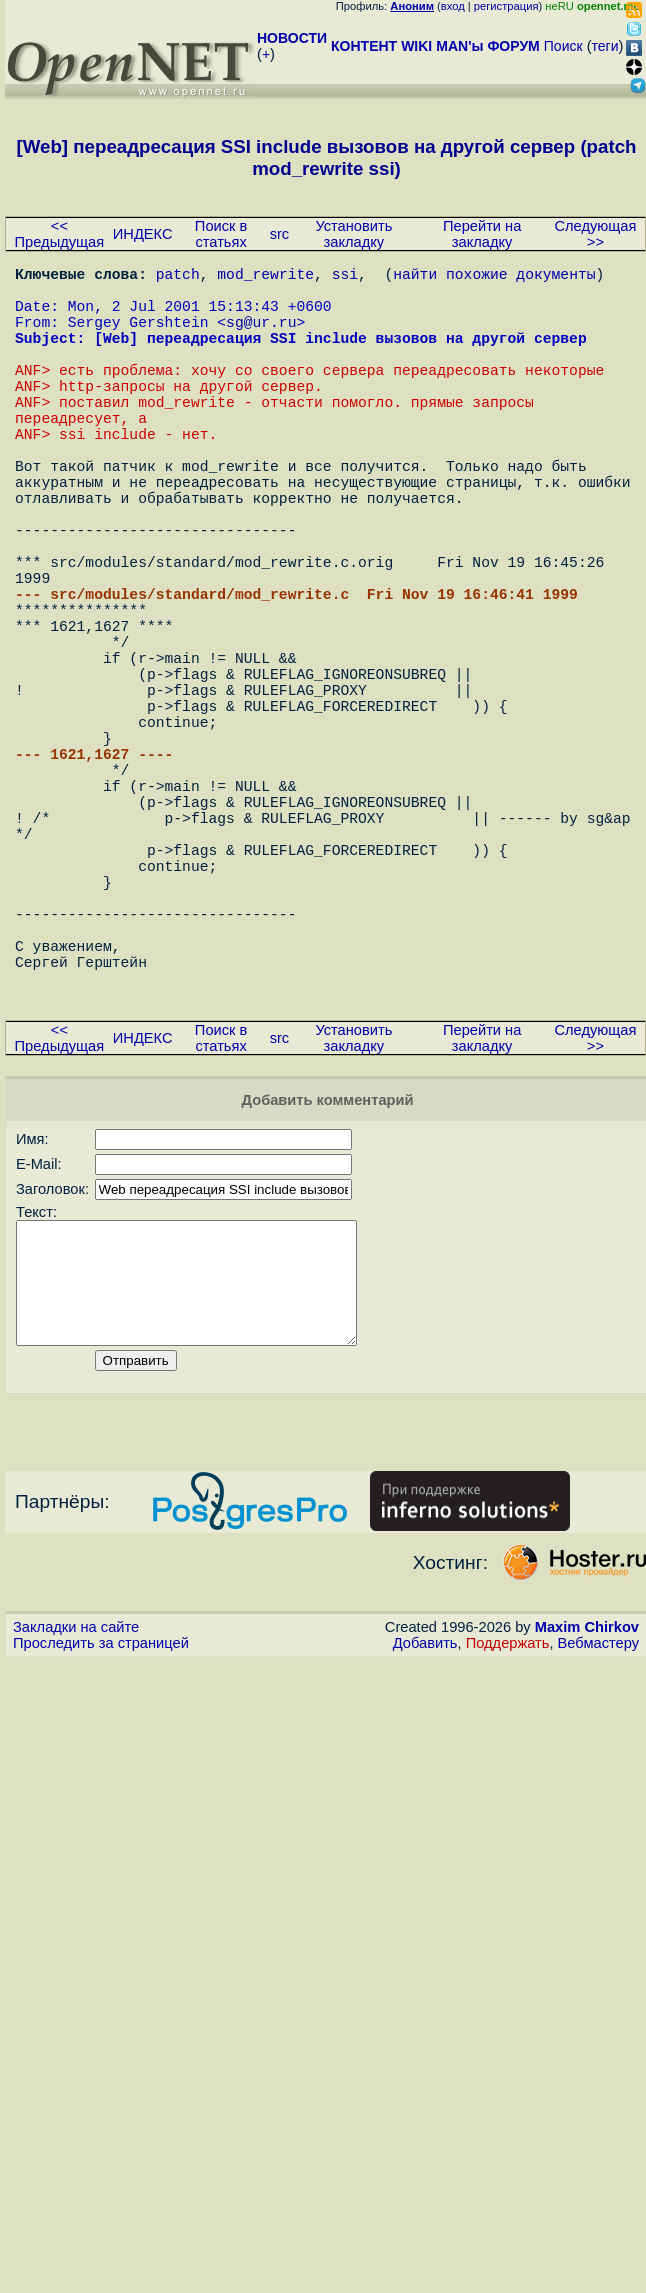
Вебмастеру (598, 1847)
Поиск (563, 46)
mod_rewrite (265, 277)
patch (178, 277)
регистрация (506, 6)
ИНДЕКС (143, 234)
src (280, 234)
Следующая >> (595, 234)
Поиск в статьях (221, 234)
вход (453, 6)
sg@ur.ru (261, 337)
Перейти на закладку (482, 234)
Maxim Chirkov (587, 1831)
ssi (345, 277)
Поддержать (508, 1847)
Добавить (425, 1847)
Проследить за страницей (101, 1847)
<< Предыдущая (60, 234)
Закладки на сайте (76, 1831)
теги (605, 46)
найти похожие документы (494, 277)
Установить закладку (353, 234)
